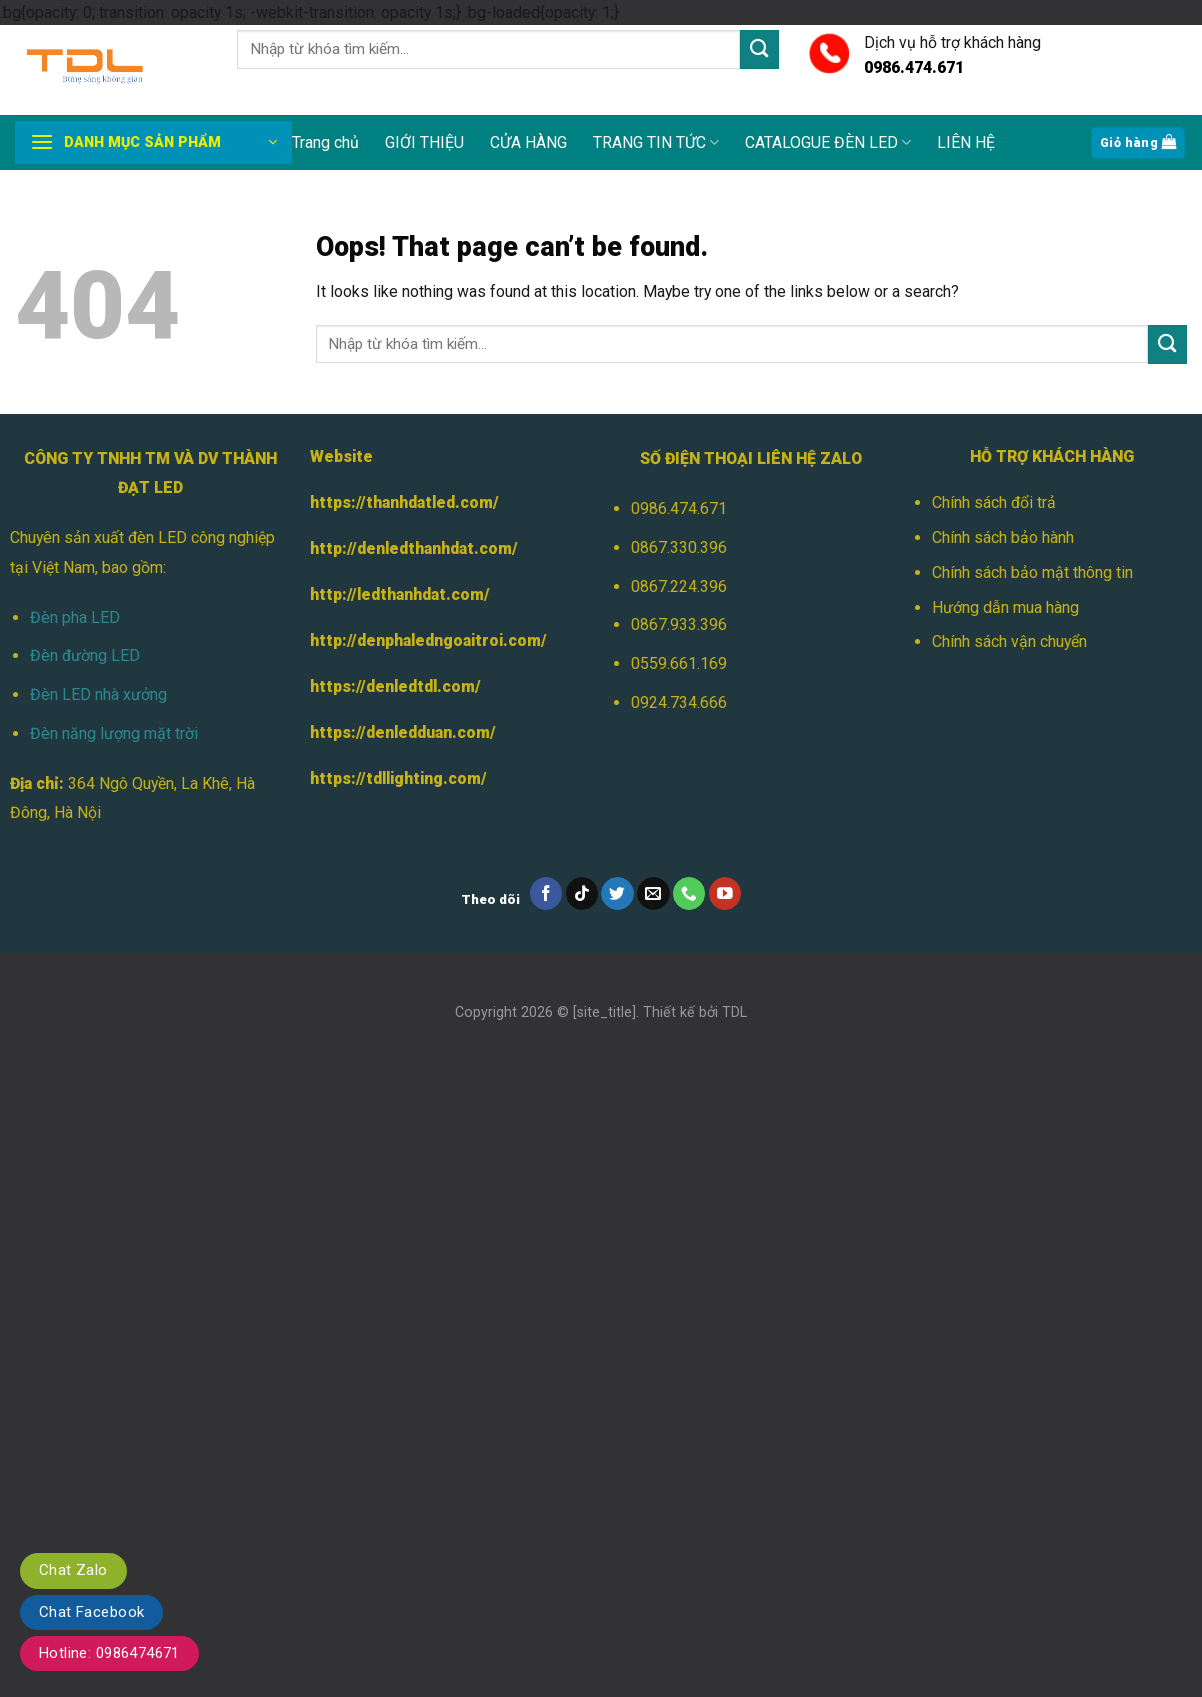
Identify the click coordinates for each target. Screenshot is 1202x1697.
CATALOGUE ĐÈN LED (828, 142)
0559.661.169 (679, 663)
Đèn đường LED (85, 655)
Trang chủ (325, 142)
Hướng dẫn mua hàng (1005, 607)
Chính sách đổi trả (994, 502)
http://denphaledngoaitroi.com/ (428, 640)
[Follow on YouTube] (725, 893)
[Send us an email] (653, 893)
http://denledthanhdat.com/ (414, 548)
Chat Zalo (73, 1570)
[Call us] (689, 893)
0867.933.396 (679, 624)
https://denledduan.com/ (403, 732)
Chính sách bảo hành (1003, 537)
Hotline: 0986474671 (109, 1653)
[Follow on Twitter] (617, 893)
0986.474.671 (679, 508)
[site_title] (604, 1012)
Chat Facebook (91, 1612)
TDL (734, 1012)
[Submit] (759, 49)
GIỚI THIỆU (424, 142)
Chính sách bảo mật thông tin (1032, 572)
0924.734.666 (679, 702)
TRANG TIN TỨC (656, 142)
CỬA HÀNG (528, 142)
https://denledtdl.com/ (395, 686)
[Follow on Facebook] (546, 893)
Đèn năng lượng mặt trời (114, 733)
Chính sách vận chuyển (1009, 641)
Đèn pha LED (75, 617)
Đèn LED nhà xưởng (98, 694)
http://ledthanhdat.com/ (400, 594)
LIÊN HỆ (966, 142)
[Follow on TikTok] (582, 893)
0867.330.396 (679, 547)
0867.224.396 (679, 586)
